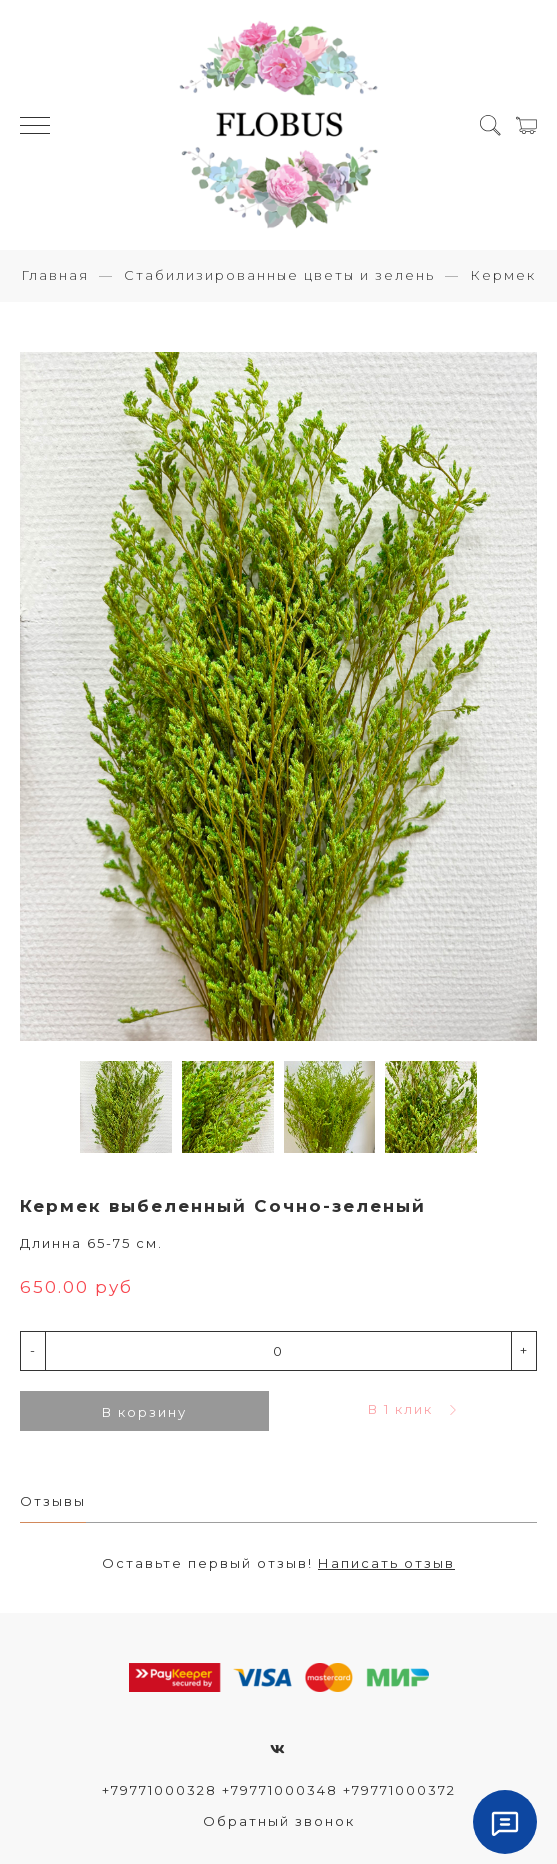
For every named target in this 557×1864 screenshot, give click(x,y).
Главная (55, 275)
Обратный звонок (279, 1821)
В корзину (144, 1412)
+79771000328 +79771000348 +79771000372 (279, 1790)
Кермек (503, 275)
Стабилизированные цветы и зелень (279, 275)
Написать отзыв (386, 1563)
